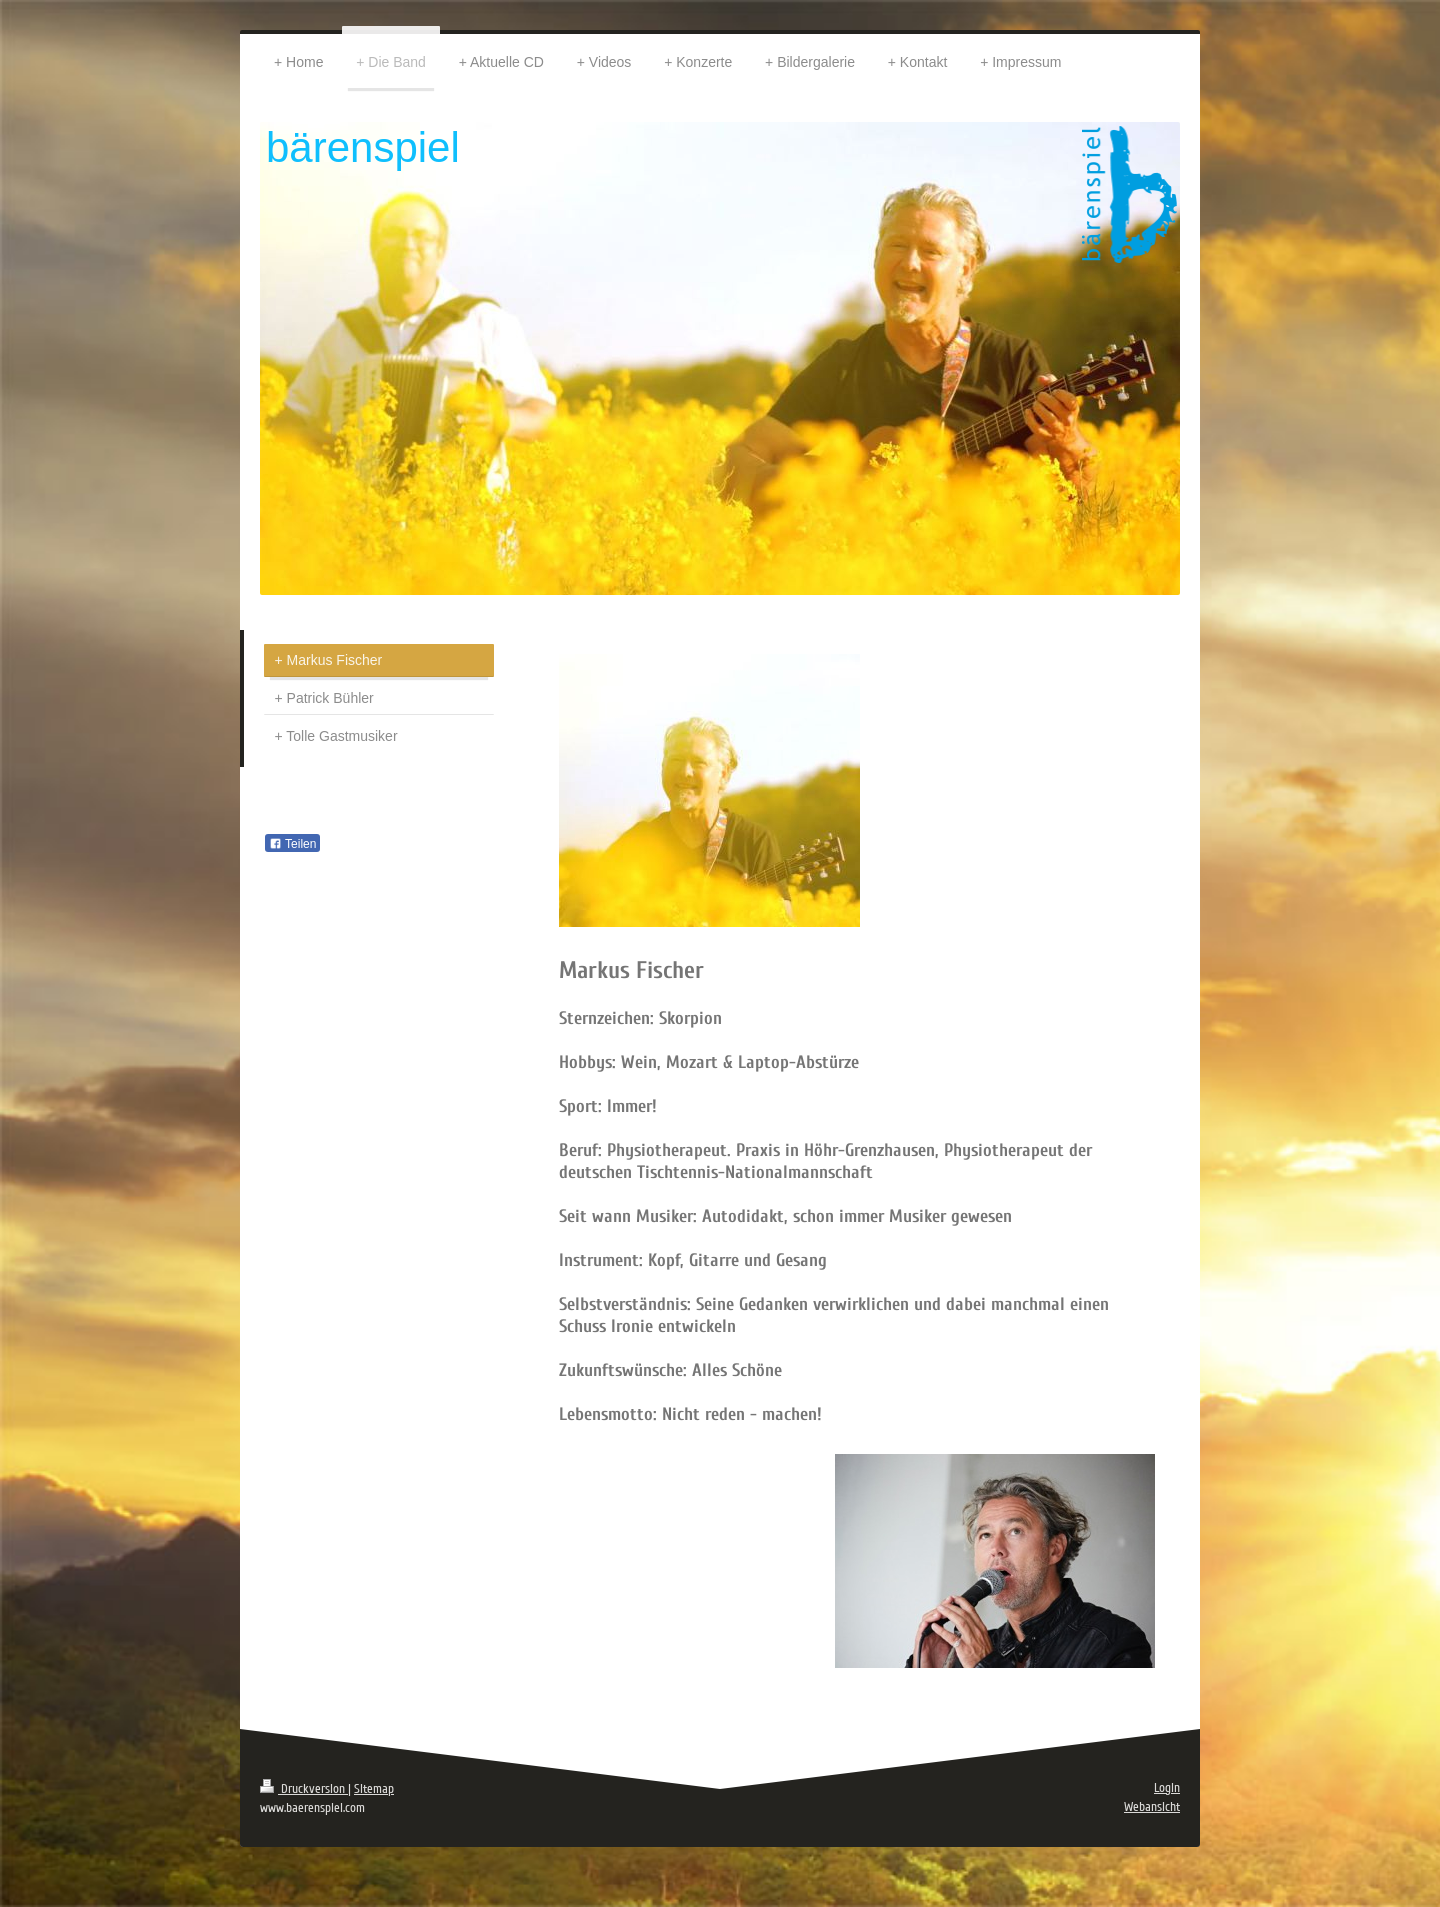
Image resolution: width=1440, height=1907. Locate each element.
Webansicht (1152, 1807)
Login (1167, 1788)
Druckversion (304, 1789)
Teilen (292, 844)
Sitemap (374, 1789)
